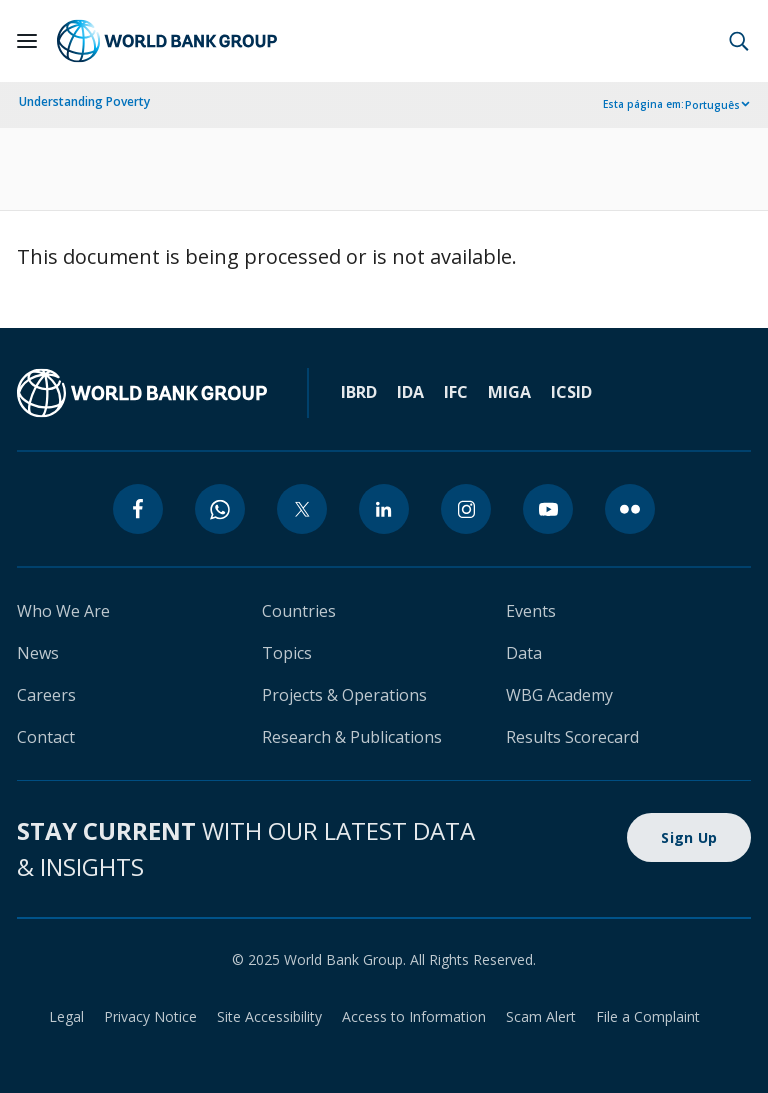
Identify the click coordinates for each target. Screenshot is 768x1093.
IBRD (359, 392)
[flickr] (630, 509)
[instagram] (466, 509)
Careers (46, 695)
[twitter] (302, 509)
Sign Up (689, 837)
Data (524, 653)
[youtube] (548, 509)
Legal (66, 1016)
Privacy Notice (150, 1016)
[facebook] (138, 509)
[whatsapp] (220, 509)
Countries (299, 611)
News (38, 653)
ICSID (571, 392)
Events (531, 611)
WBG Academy (559, 695)
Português (712, 105)
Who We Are (63, 611)
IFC (456, 392)
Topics (287, 653)
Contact (46, 737)
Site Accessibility (269, 1016)
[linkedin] (384, 509)
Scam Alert (541, 1016)
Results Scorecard (572, 737)
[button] (739, 41)
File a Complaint (648, 1016)
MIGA (509, 392)
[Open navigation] (27, 41)
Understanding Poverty (84, 101)
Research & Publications (352, 737)
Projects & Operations (344, 695)
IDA (410, 392)
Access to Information (414, 1016)
